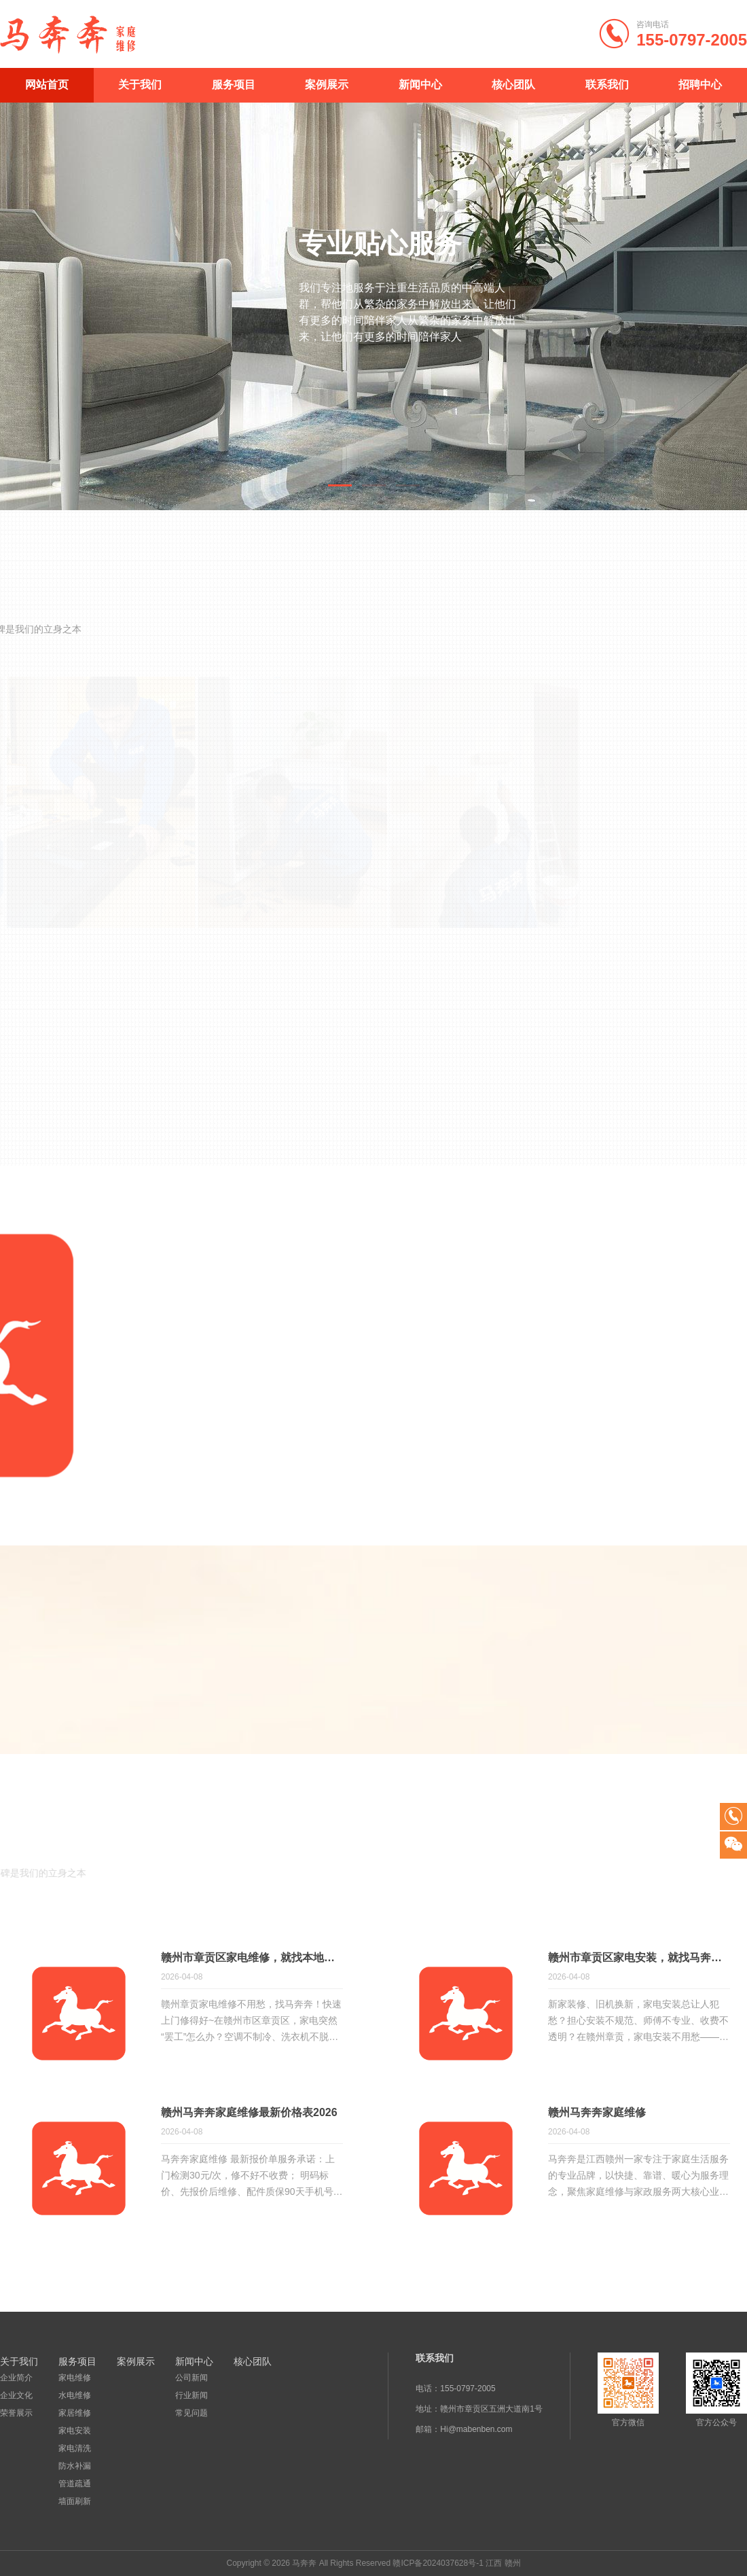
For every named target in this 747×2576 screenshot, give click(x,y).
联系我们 (607, 84)
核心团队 (513, 84)
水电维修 (74, 2395)
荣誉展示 (16, 2413)
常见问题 (191, 2413)
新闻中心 (420, 84)
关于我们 (140, 84)
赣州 (513, 2563)
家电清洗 (74, 2448)
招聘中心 (700, 84)
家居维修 (74, 2413)
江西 (494, 2563)
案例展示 (326, 84)
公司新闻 (191, 2377)
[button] (340, 485)
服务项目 (233, 84)
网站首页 (47, 84)
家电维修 (74, 2377)
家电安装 (74, 2430)
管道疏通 (74, 2483)
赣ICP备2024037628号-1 (438, 2563)
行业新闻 (191, 2395)
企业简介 (16, 2377)
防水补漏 (74, 2466)
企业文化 (16, 2395)
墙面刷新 (74, 2501)
